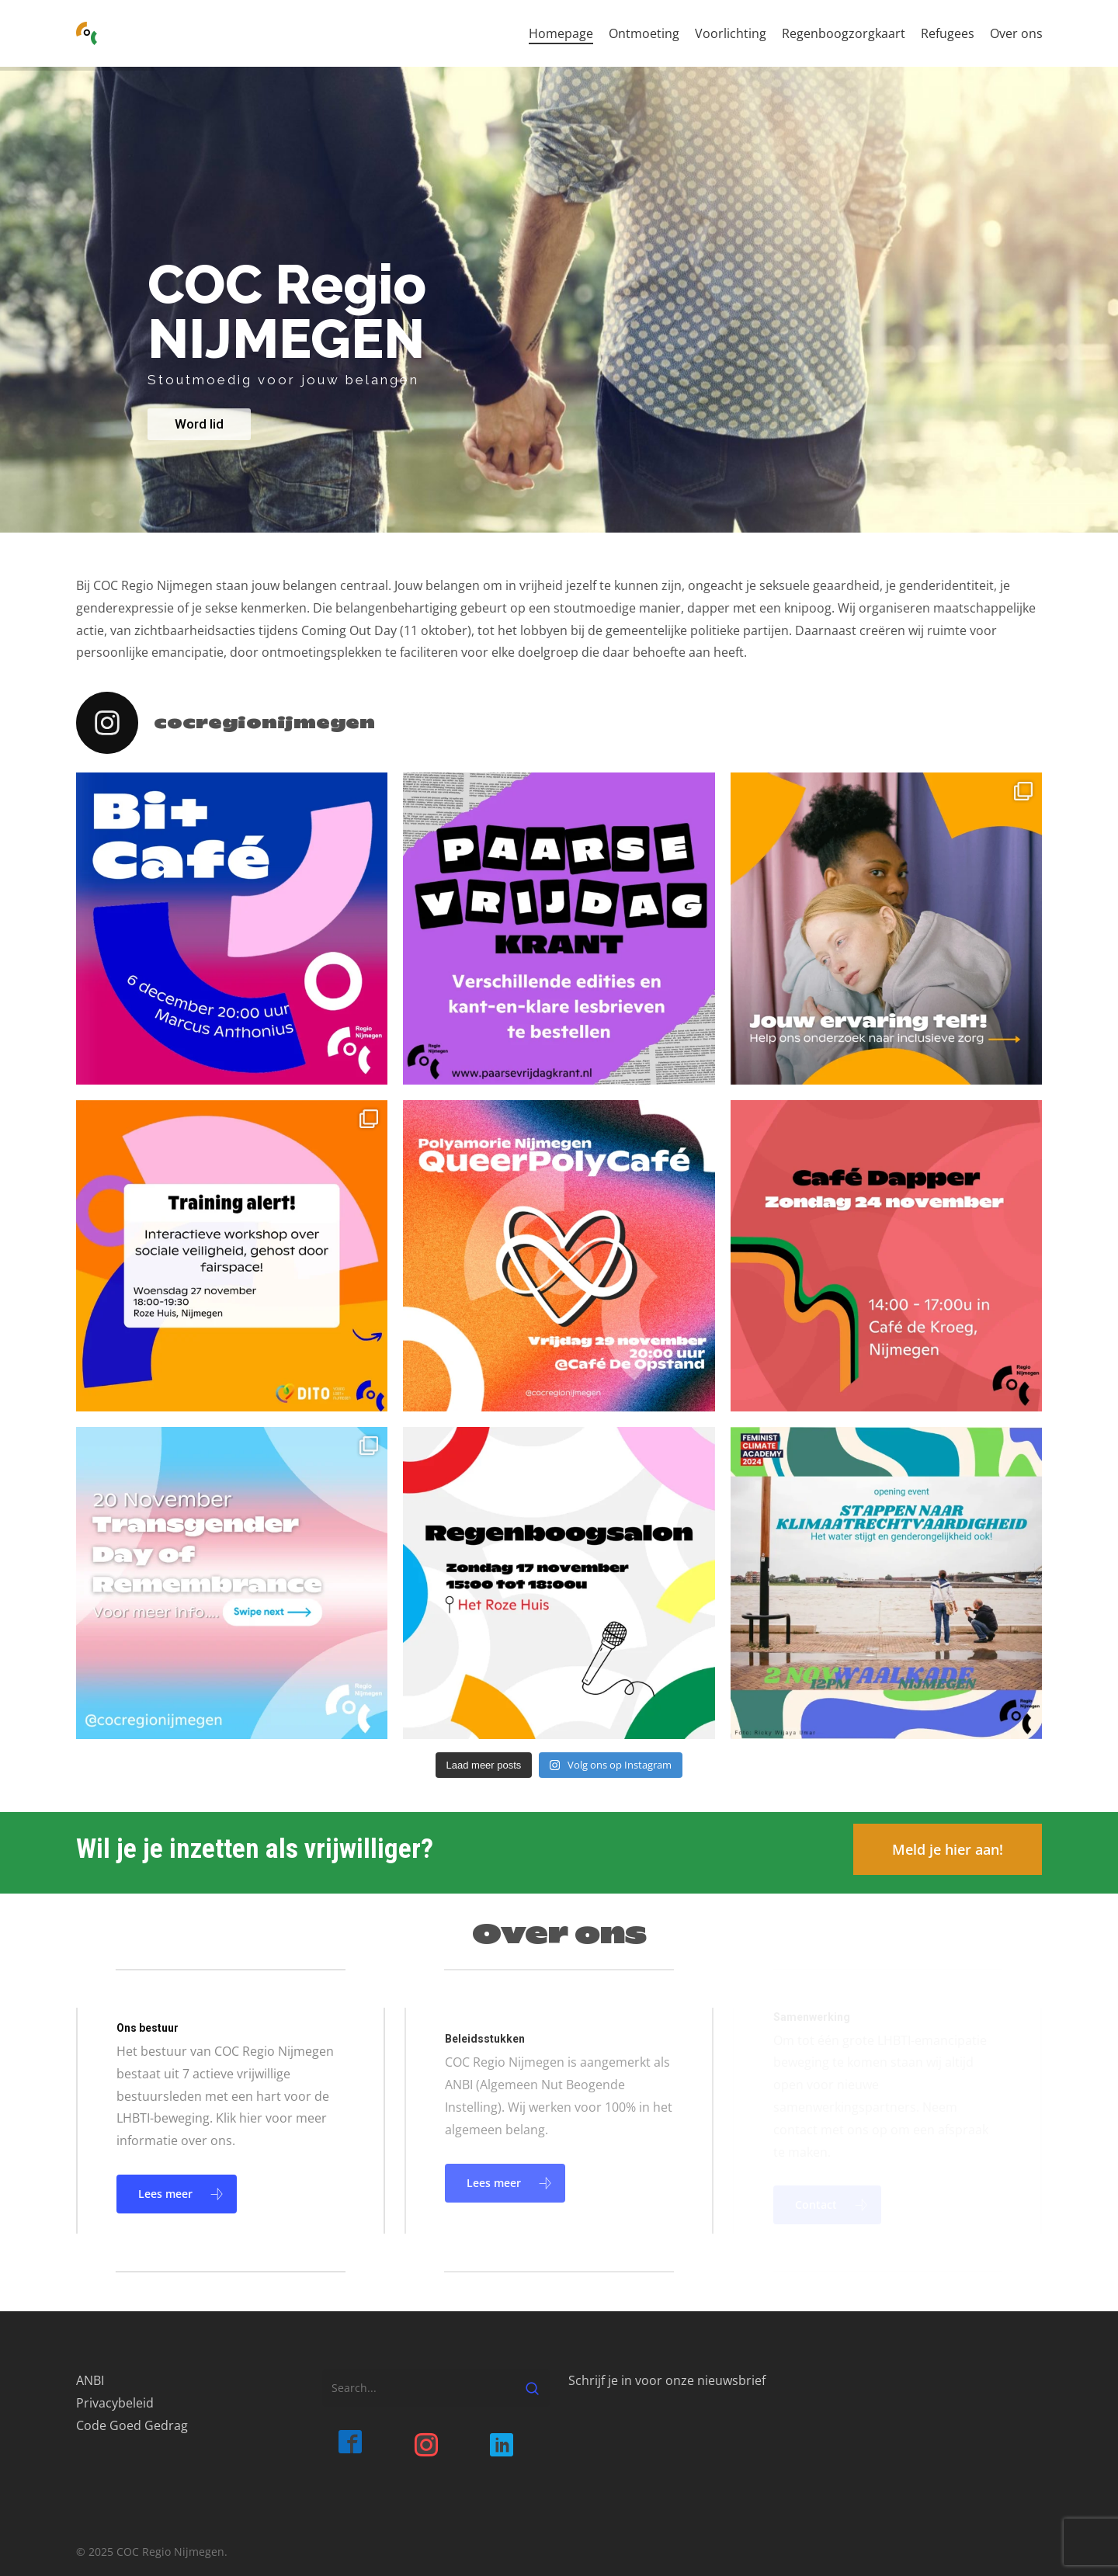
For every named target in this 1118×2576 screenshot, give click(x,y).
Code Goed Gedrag (132, 2425)
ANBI (90, 2380)
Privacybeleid (115, 2402)
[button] (947, 1849)
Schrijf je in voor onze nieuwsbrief (667, 2380)
